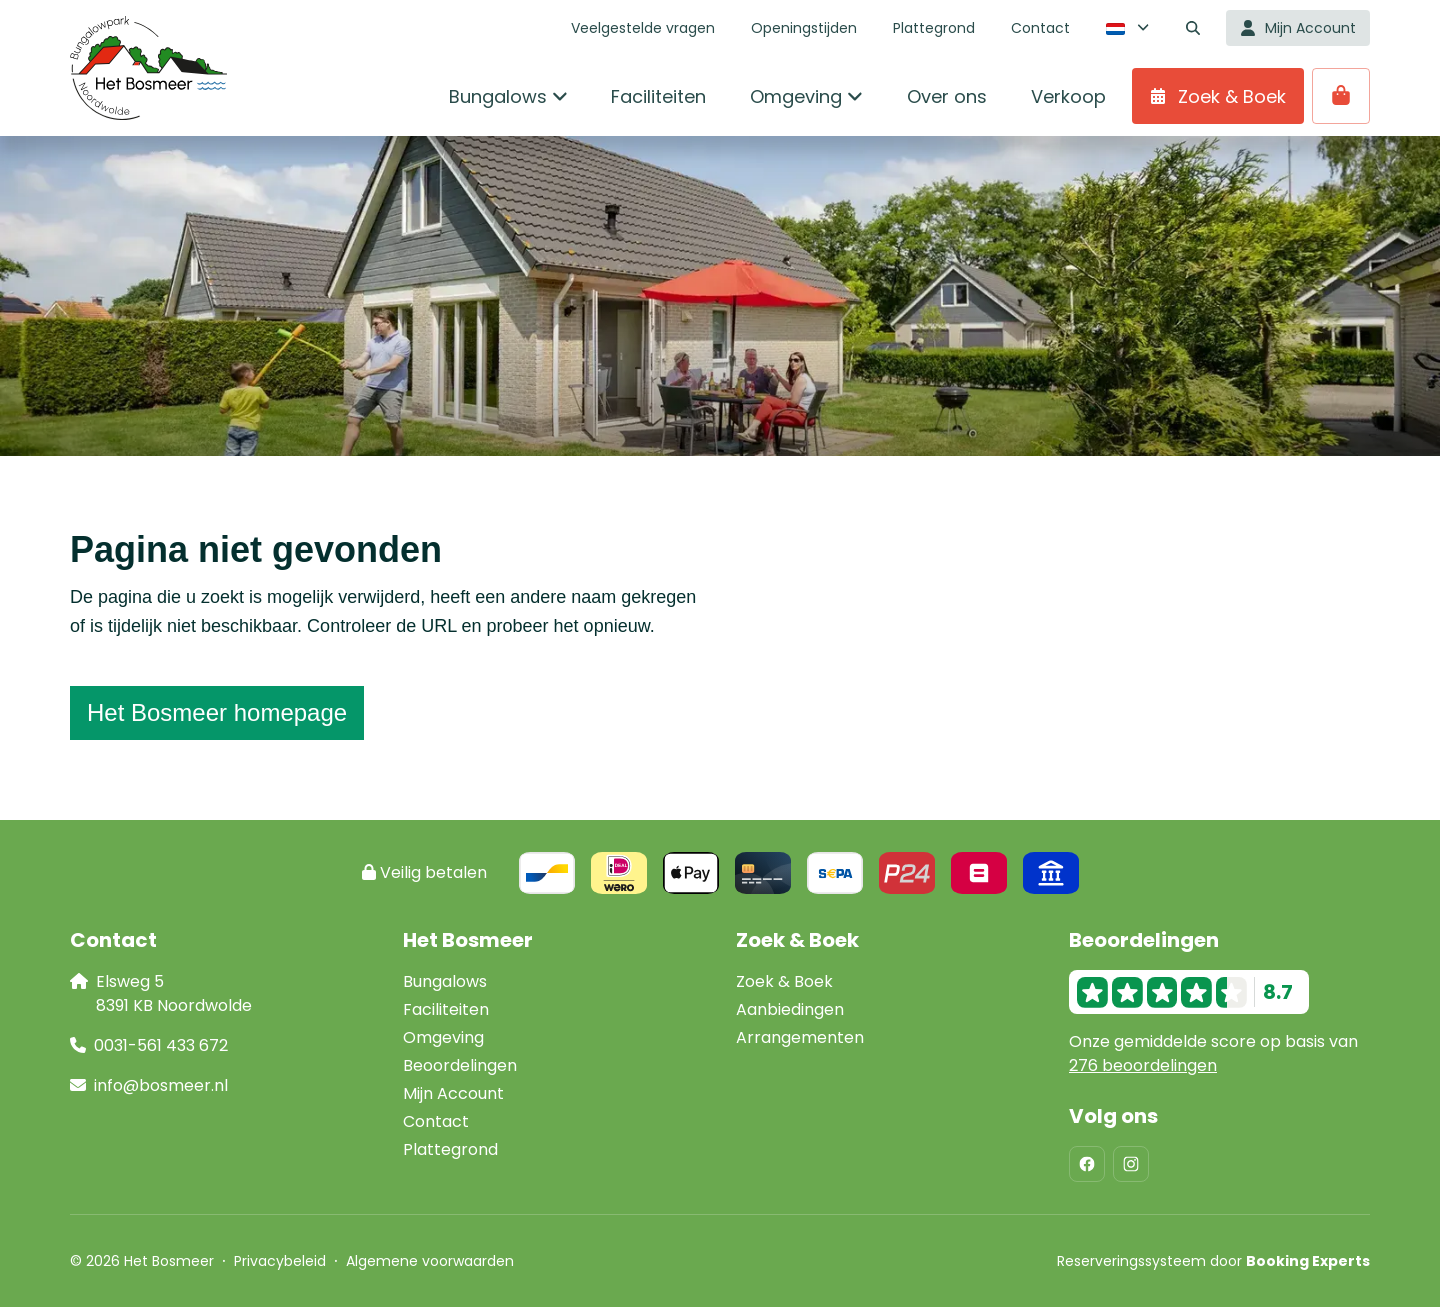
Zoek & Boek (784, 981)
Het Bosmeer (468, 940)
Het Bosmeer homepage (217, 712)
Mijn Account (453, 1093)
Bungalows (445, 981)
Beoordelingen (460, 1065)
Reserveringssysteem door (1213, 1261)
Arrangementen (800, 1037)
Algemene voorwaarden (430, 1261)
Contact (436, 1121)
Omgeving (443, 1037)
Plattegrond (450, 1149)
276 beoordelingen (1143, 1065)
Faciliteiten (446, 1009)
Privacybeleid (280, 1261)
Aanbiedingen (790, 1009)
